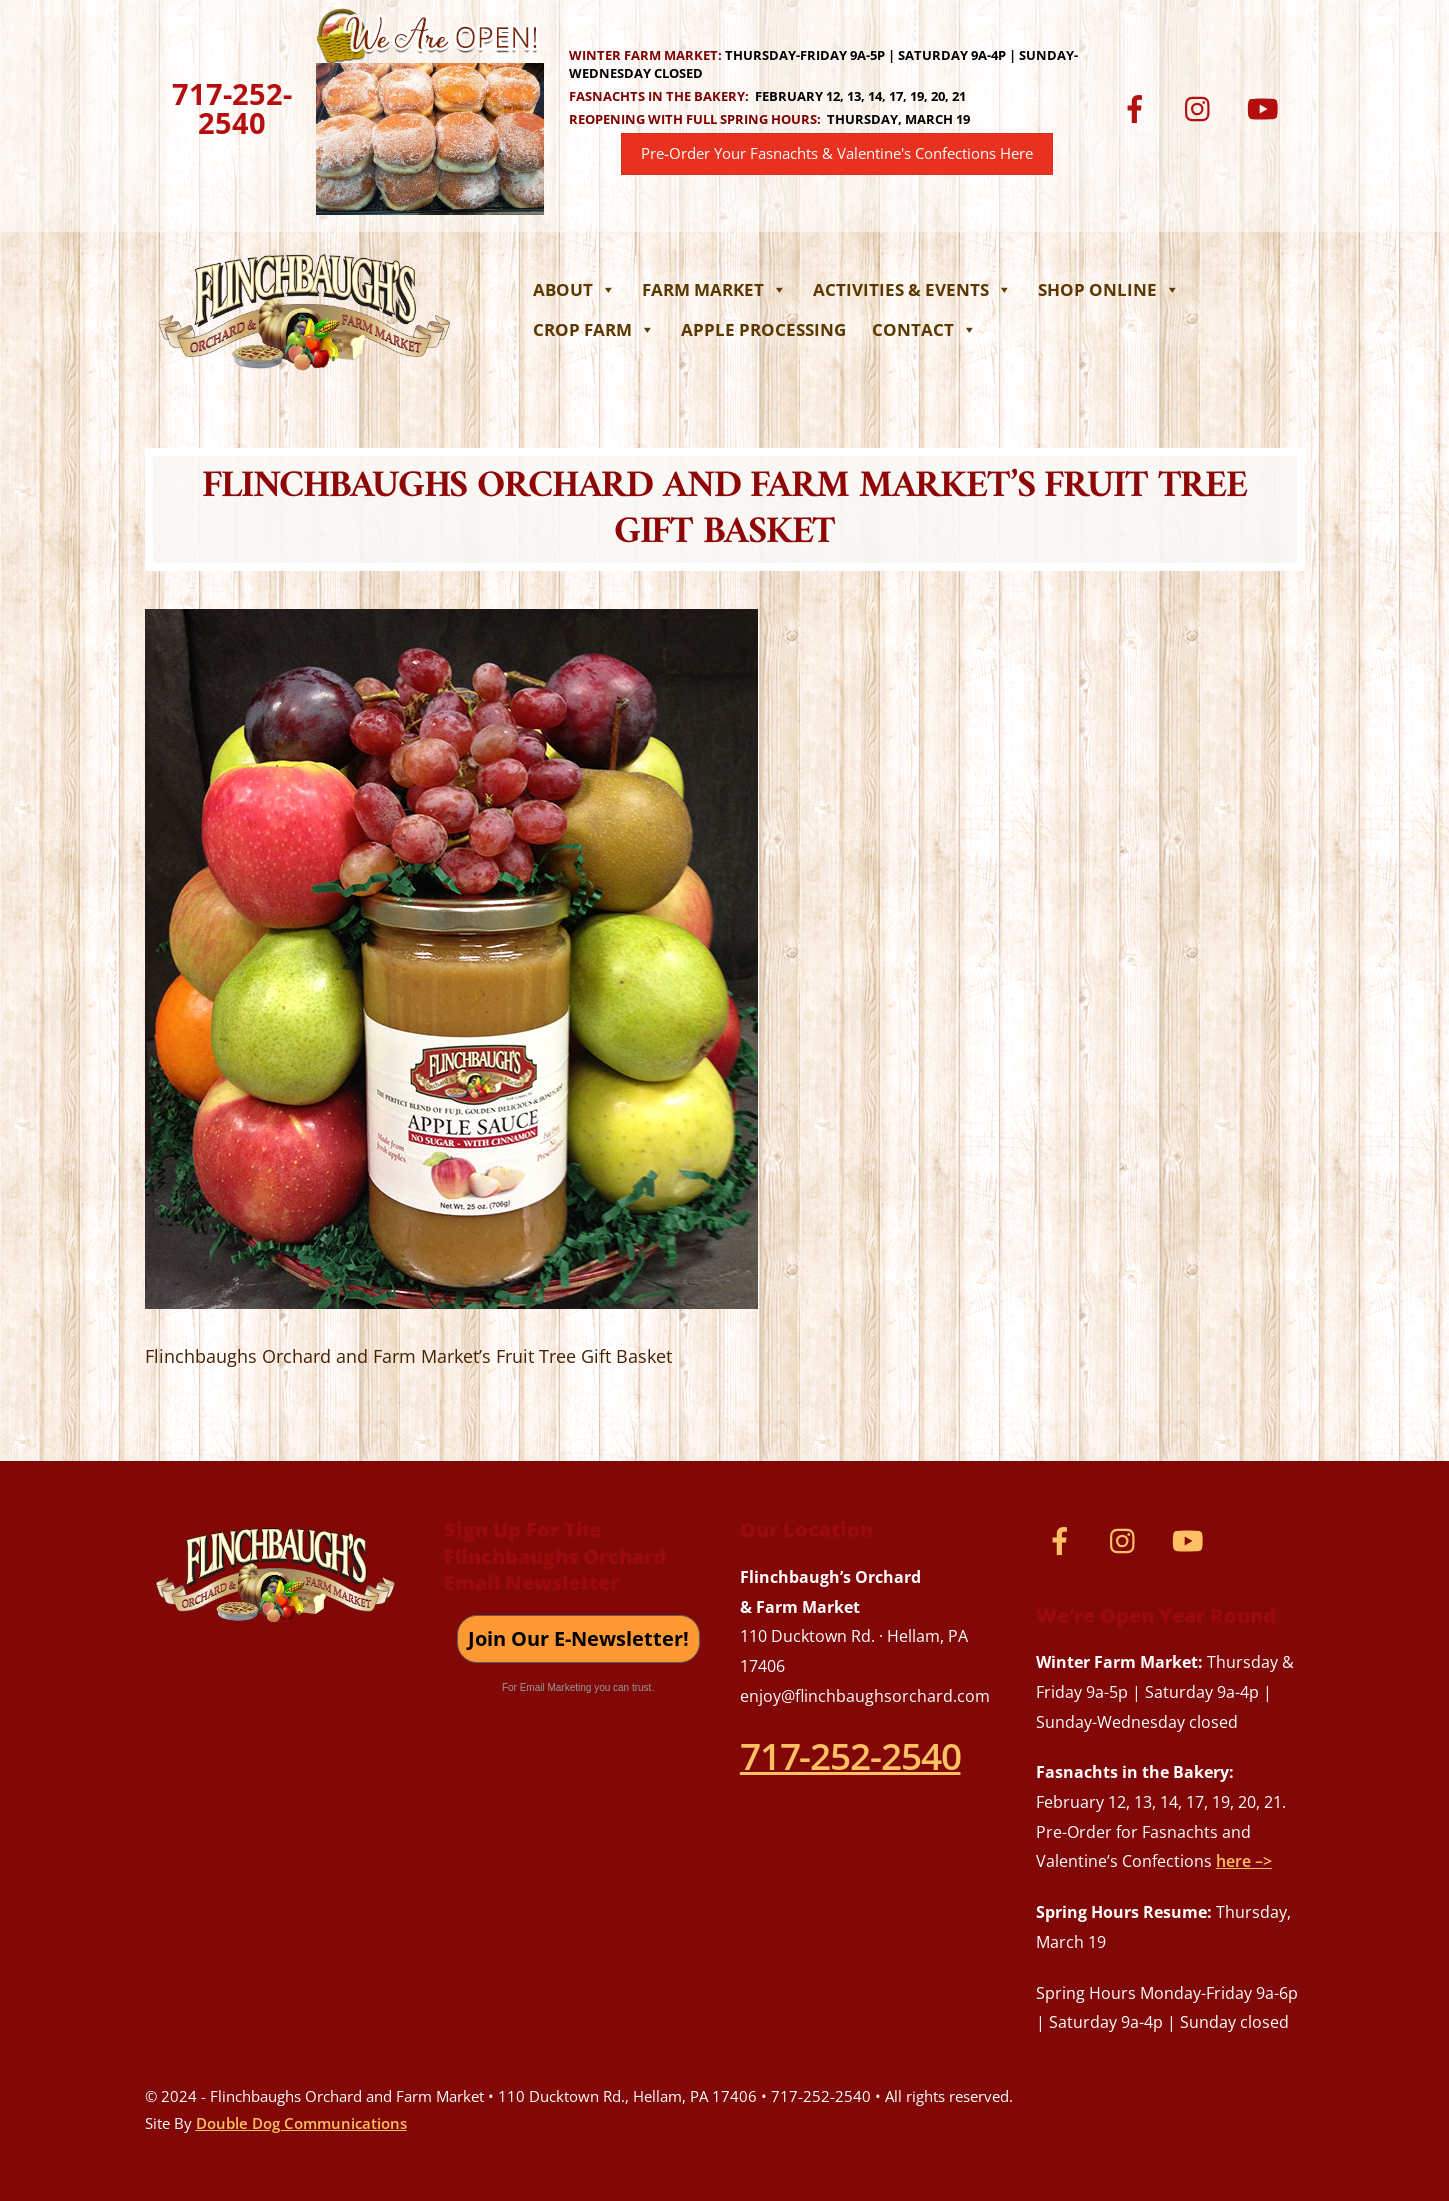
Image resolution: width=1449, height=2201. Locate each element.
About (574, 289)
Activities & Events (912, 289)
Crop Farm (594, 329)
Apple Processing (763, 329)
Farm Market (714, 289)
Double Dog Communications (301, 2123)
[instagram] (1202, 107)
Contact (924, 329)
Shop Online (1109, 289)
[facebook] (1138, 107)
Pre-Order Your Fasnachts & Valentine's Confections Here (837, 153)
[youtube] (1266, 107)
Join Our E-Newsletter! (578, 1638)
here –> (1244, 1861)
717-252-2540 (232, 108)
